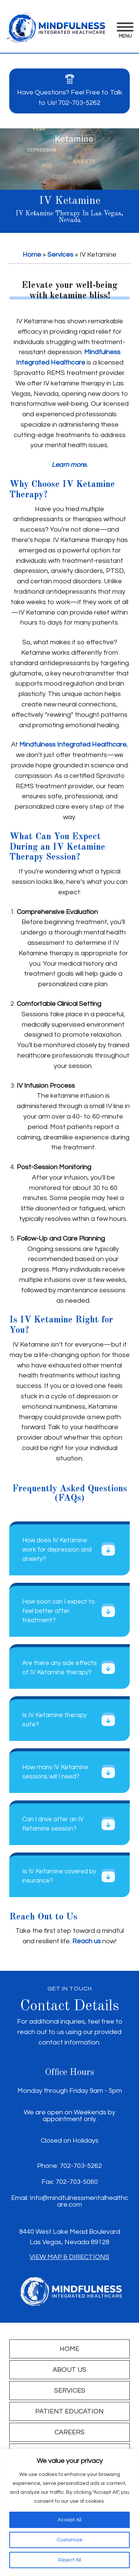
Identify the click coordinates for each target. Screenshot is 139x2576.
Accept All (69, 2519)
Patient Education (69, 2411)
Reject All (69, 2560)
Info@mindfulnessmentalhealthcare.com (79, 2201)
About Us (69, 2369)
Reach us (86, 1941)
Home (32, 254)
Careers (69, 2432)
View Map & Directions (69, 2257)
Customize (70, 2540)
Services (60, 254)
